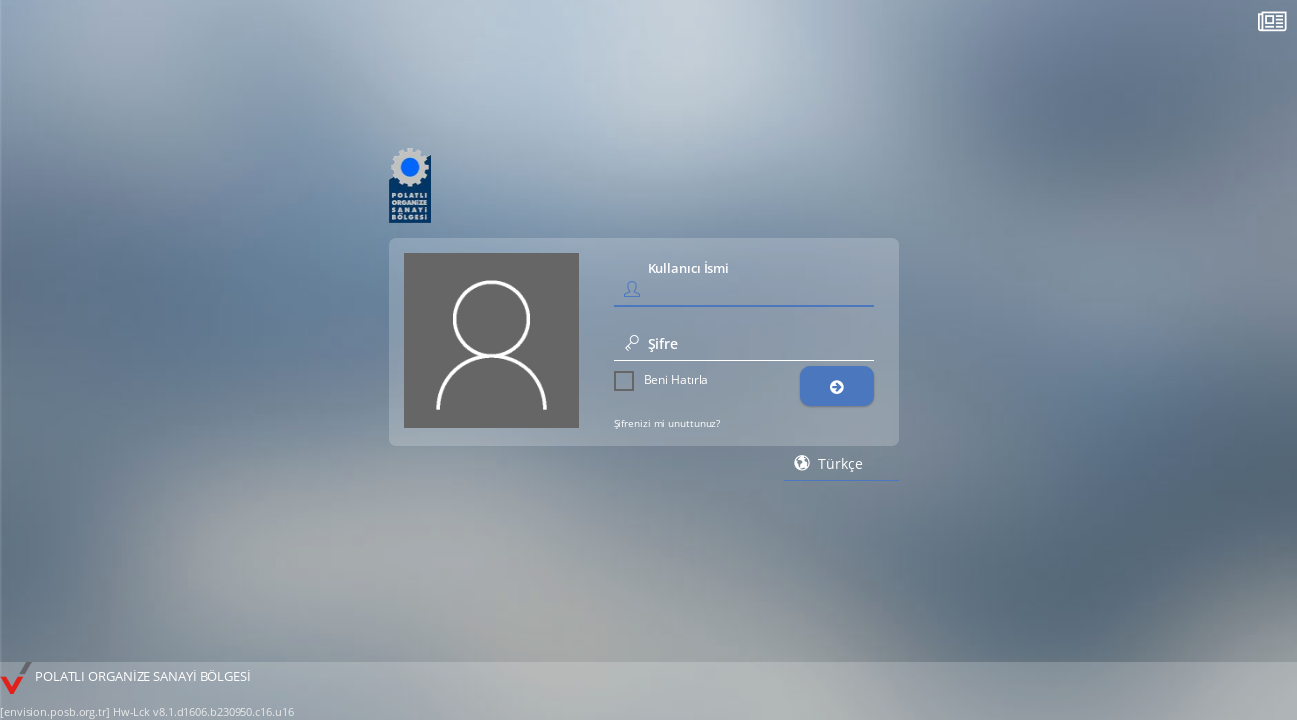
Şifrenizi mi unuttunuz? (667, 423)
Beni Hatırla (661, 380)
